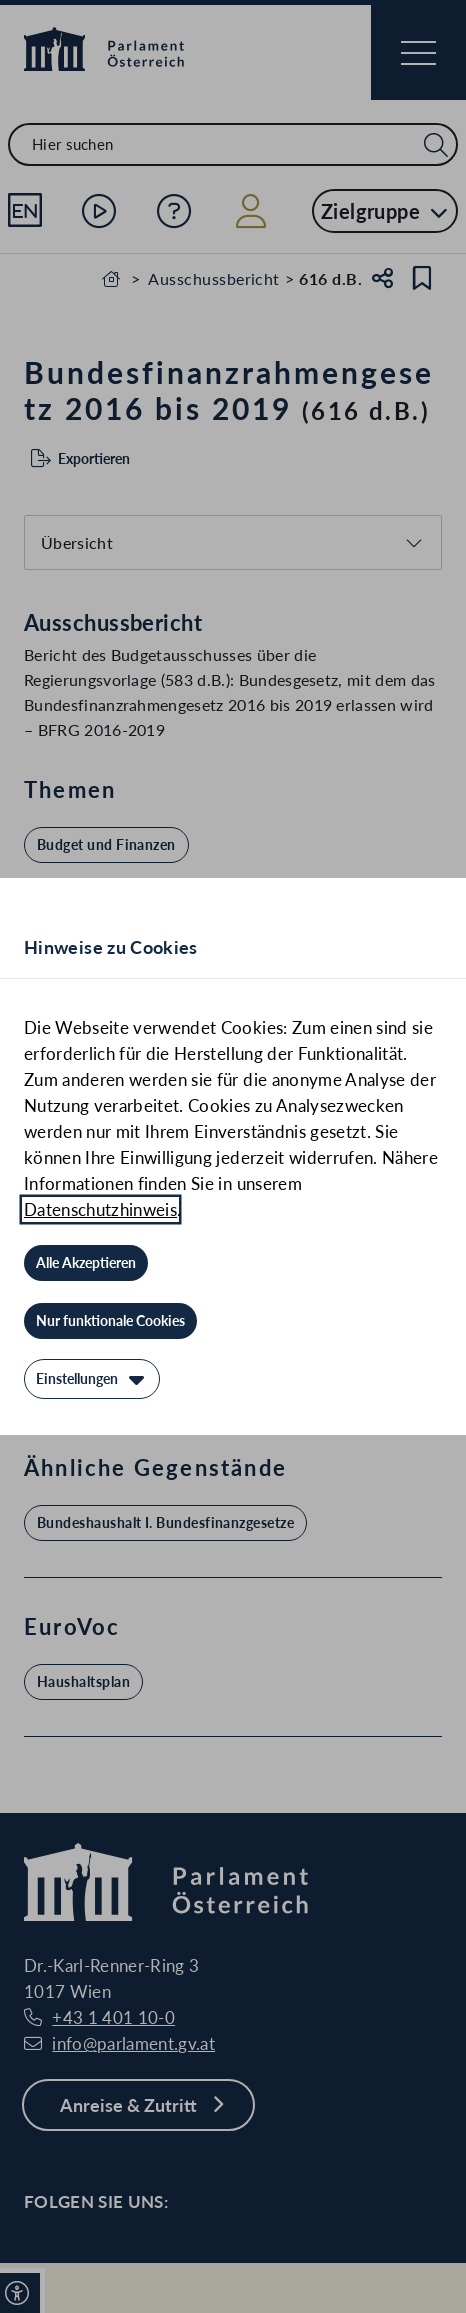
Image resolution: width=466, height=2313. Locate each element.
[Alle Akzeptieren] (86, 1263)
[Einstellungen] (92, 1379)
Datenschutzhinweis (100, 1209)
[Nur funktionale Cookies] (110, 1321)
